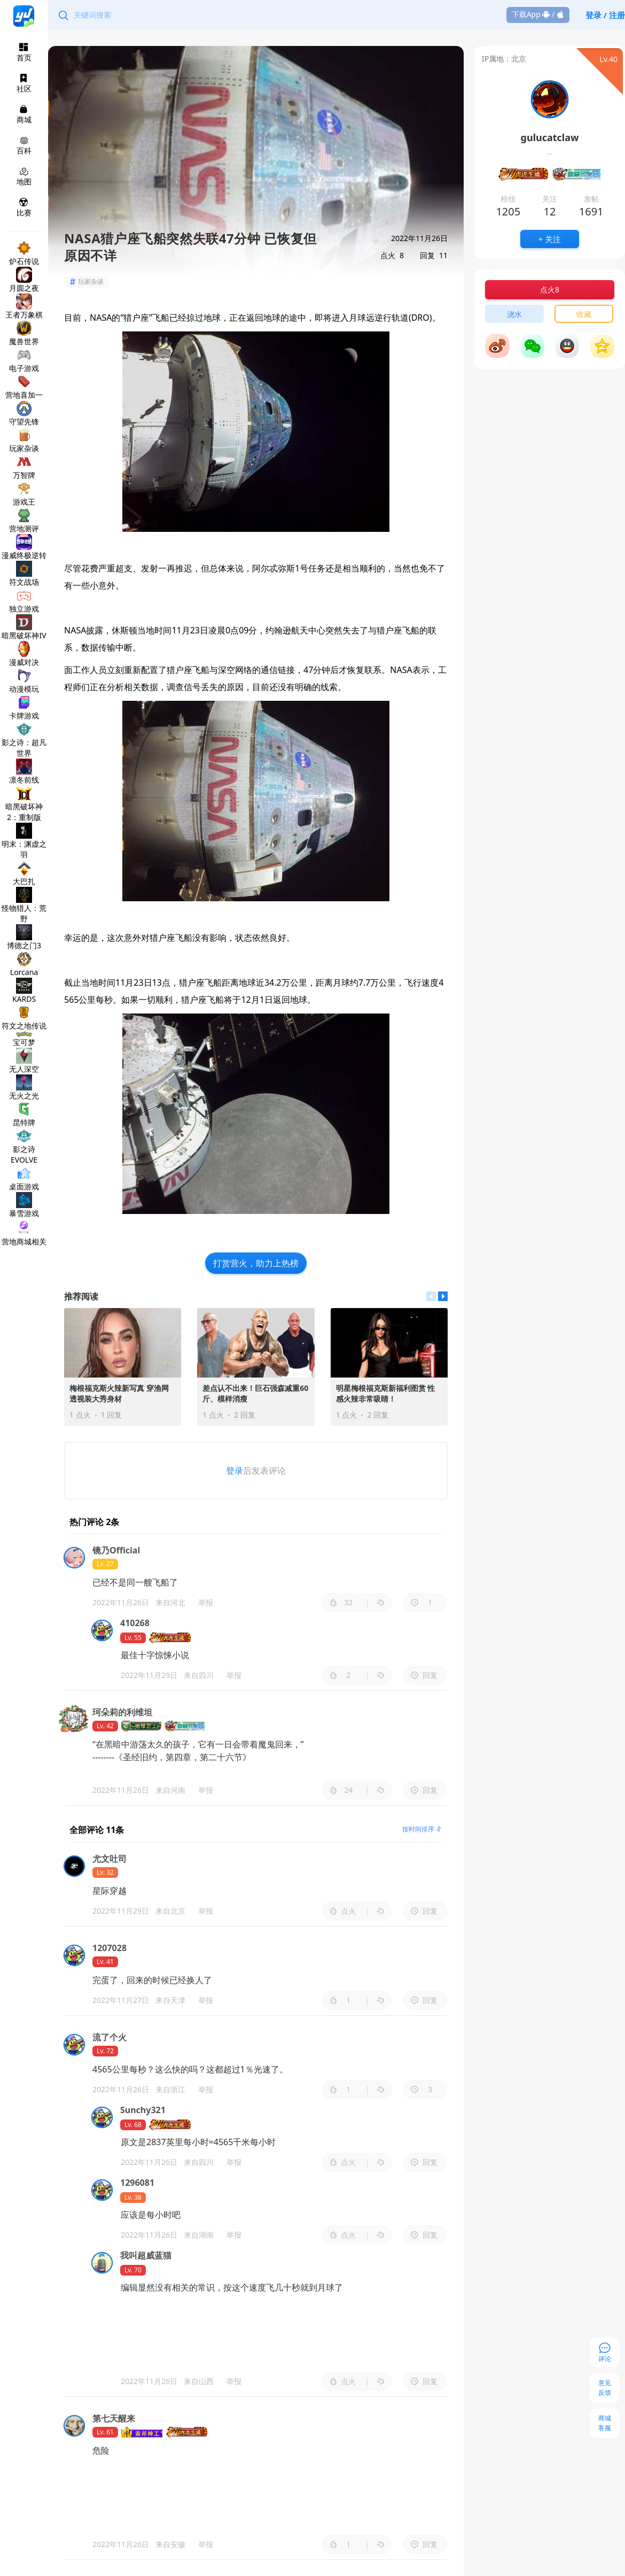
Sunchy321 (143, 2110)
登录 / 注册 (605, 15)
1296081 (137, 2182)
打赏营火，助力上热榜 (256, 1263)
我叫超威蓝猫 (145, 2255)
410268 (135, 1623)
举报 (205, 1602)
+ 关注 (549, 239)
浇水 (514, 314)
